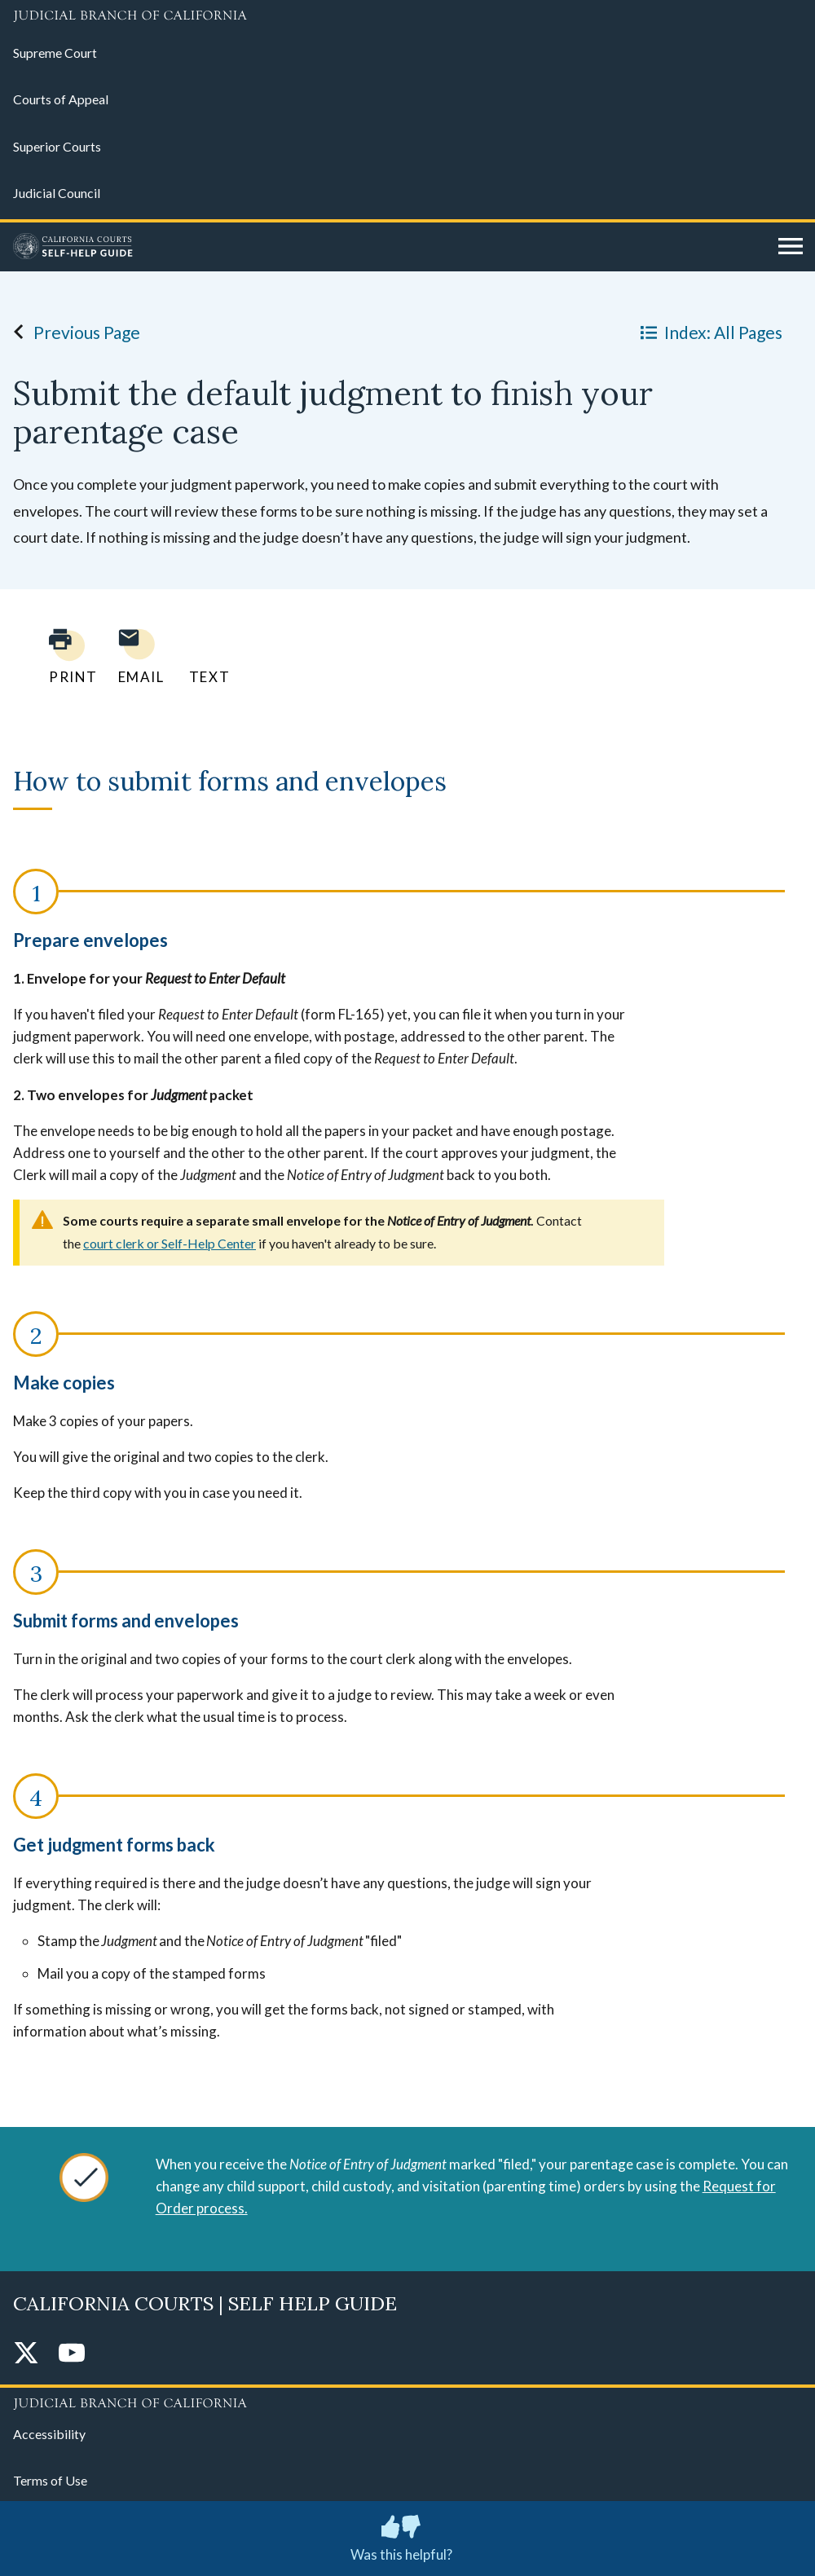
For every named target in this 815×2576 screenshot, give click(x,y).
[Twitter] (26, 2354)
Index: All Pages (708, 331)
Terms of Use (50, 2480)
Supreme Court (55, 52)
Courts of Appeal (60, 99)
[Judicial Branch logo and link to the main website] (407, 16)
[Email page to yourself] (137, 656)
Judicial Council (56, 192)
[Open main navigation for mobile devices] (790, 246)
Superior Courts (57, 146)
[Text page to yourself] (205, 656)
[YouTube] (72, 2354)
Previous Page (72, 331)
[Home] (389, 247)
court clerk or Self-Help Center (169, 1243)
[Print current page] (64, 656)
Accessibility (49, 2434)
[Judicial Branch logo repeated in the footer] (407, 2401)
